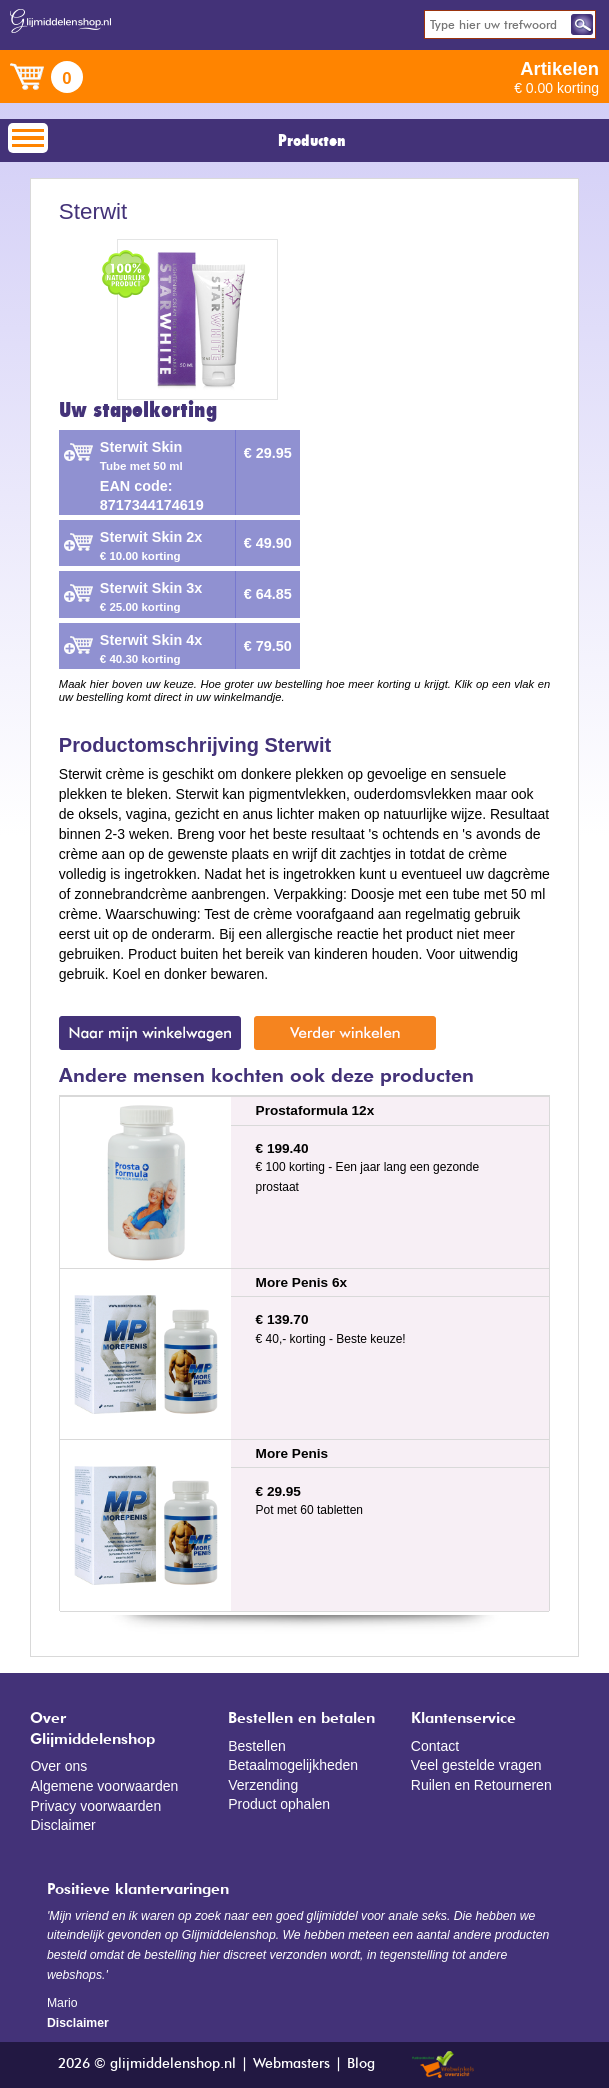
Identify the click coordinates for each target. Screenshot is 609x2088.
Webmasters (291, 2064)
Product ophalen (279, 1804)
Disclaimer (62, 1825)
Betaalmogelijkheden (293, 1765)
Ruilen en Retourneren (481, 1785)
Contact (435, 1746)
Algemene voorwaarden (104, 1786)
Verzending (263, 1785)
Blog (361, 2064)
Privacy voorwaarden (95, 1806)
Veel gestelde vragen (476, 1765)
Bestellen (257, 1746)
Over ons (58, 1766)
